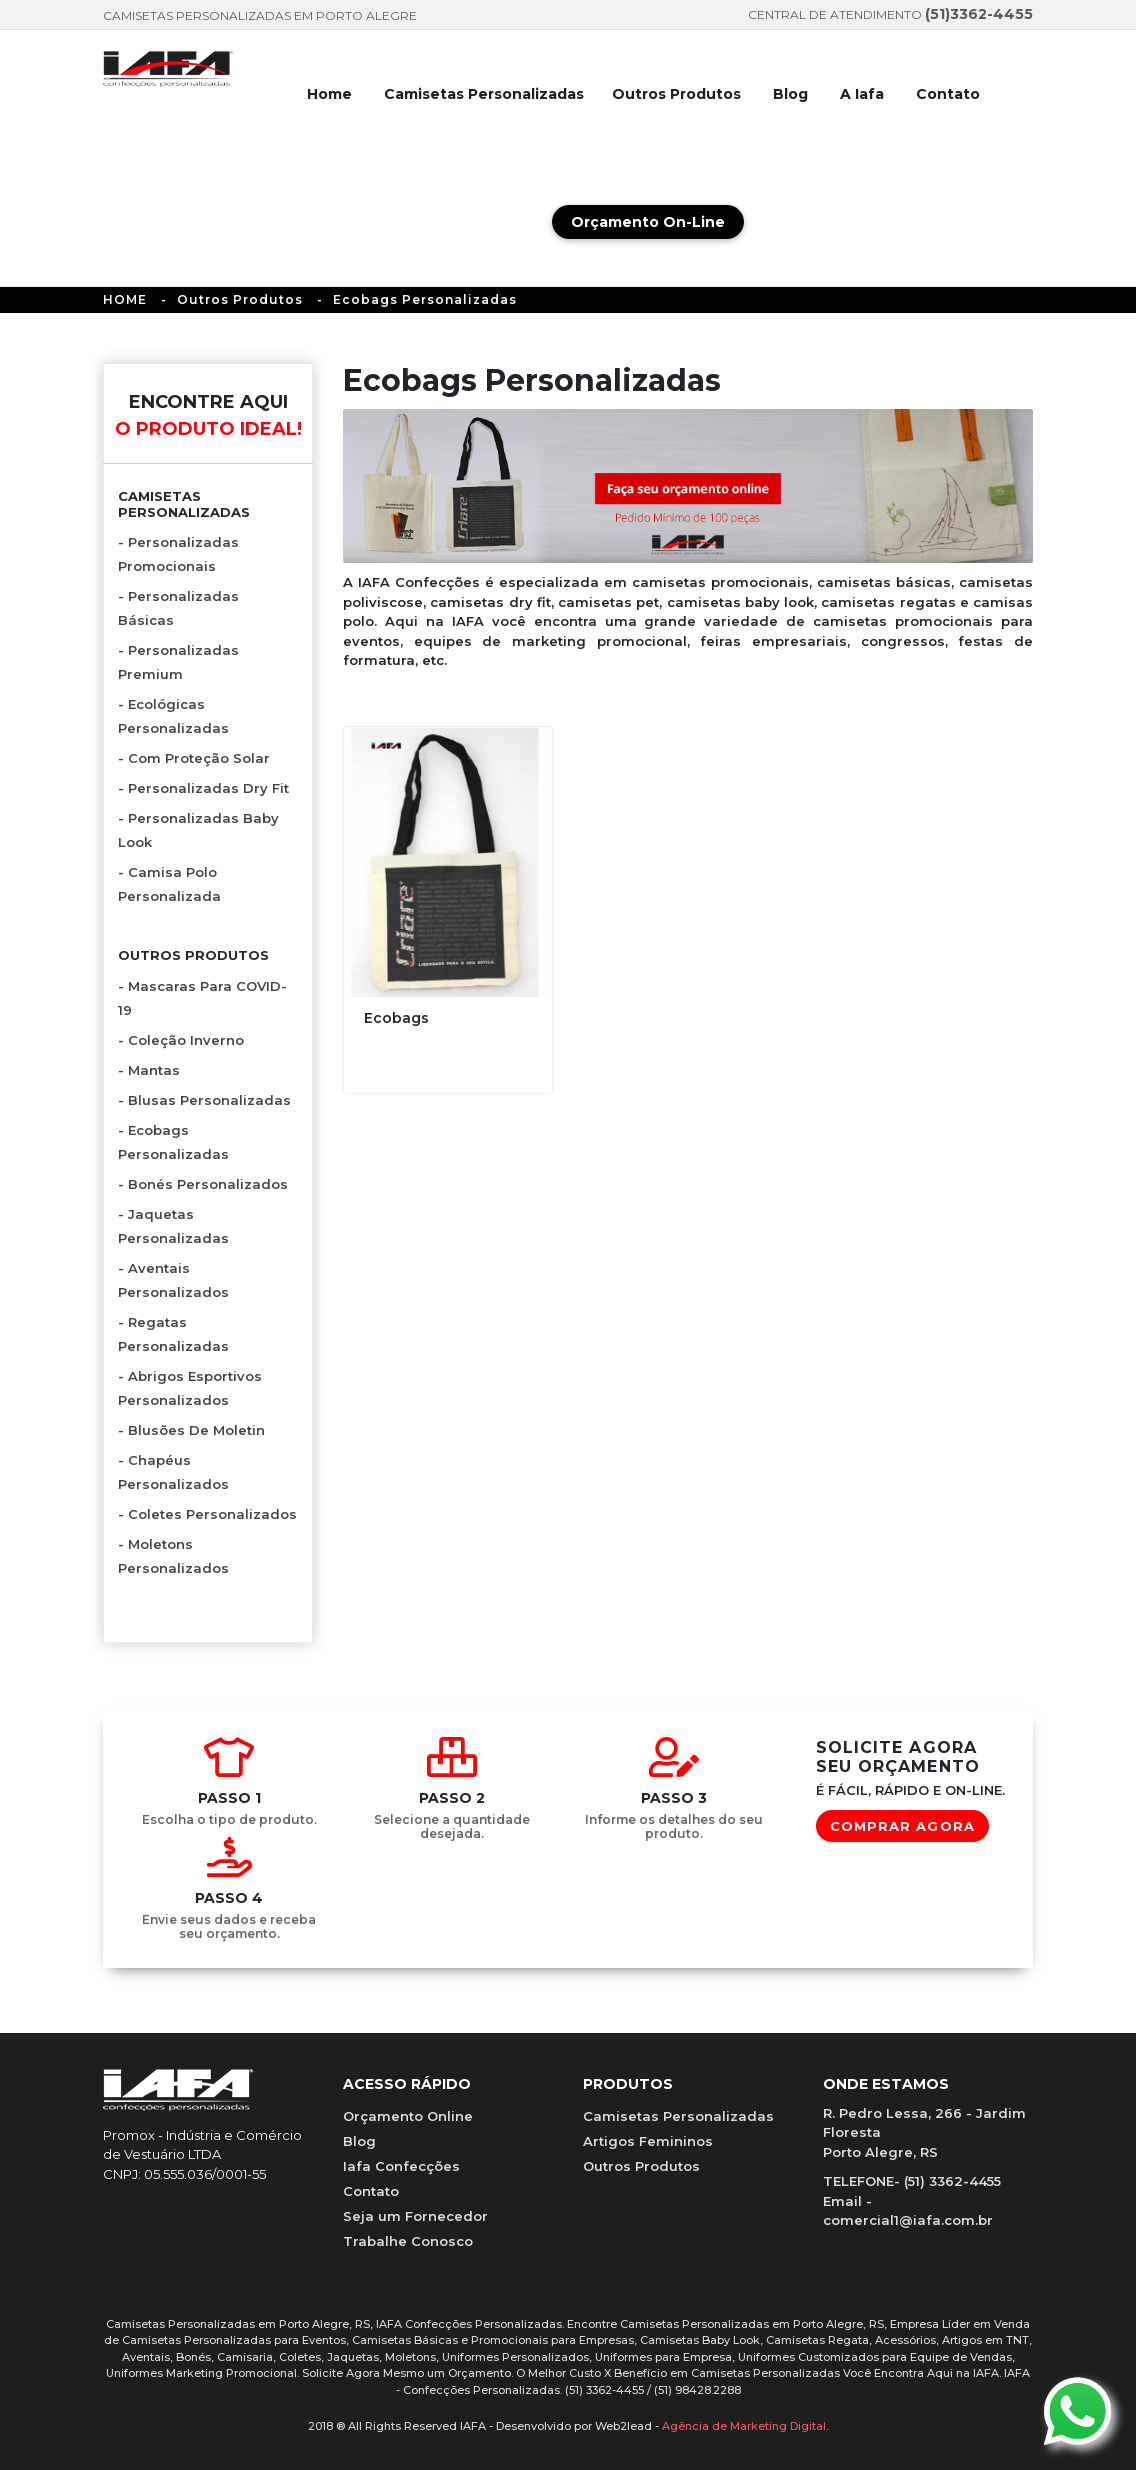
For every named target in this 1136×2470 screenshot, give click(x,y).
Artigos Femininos (648, 2141)
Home (329, 94)
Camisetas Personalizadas (484, 94)
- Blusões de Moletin (191, 1430)
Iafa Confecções (401, 2166)
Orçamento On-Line (648, 222)
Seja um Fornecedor (415, 2216)
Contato (948, 94)
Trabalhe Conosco (408, 2241)
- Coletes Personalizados (207, 1514)
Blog (790, 94)
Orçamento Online (408, 2116)
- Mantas (149, 1070)
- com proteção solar (194, 758)
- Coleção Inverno (181, 1040)
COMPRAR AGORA (902, 1826)
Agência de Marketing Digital (744, 2426)
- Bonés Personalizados (203, 1184)
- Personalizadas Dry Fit (203, 788)
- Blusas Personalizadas (204, 1100)
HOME (125, 299)
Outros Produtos (676, 94)
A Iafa (862, 94)
